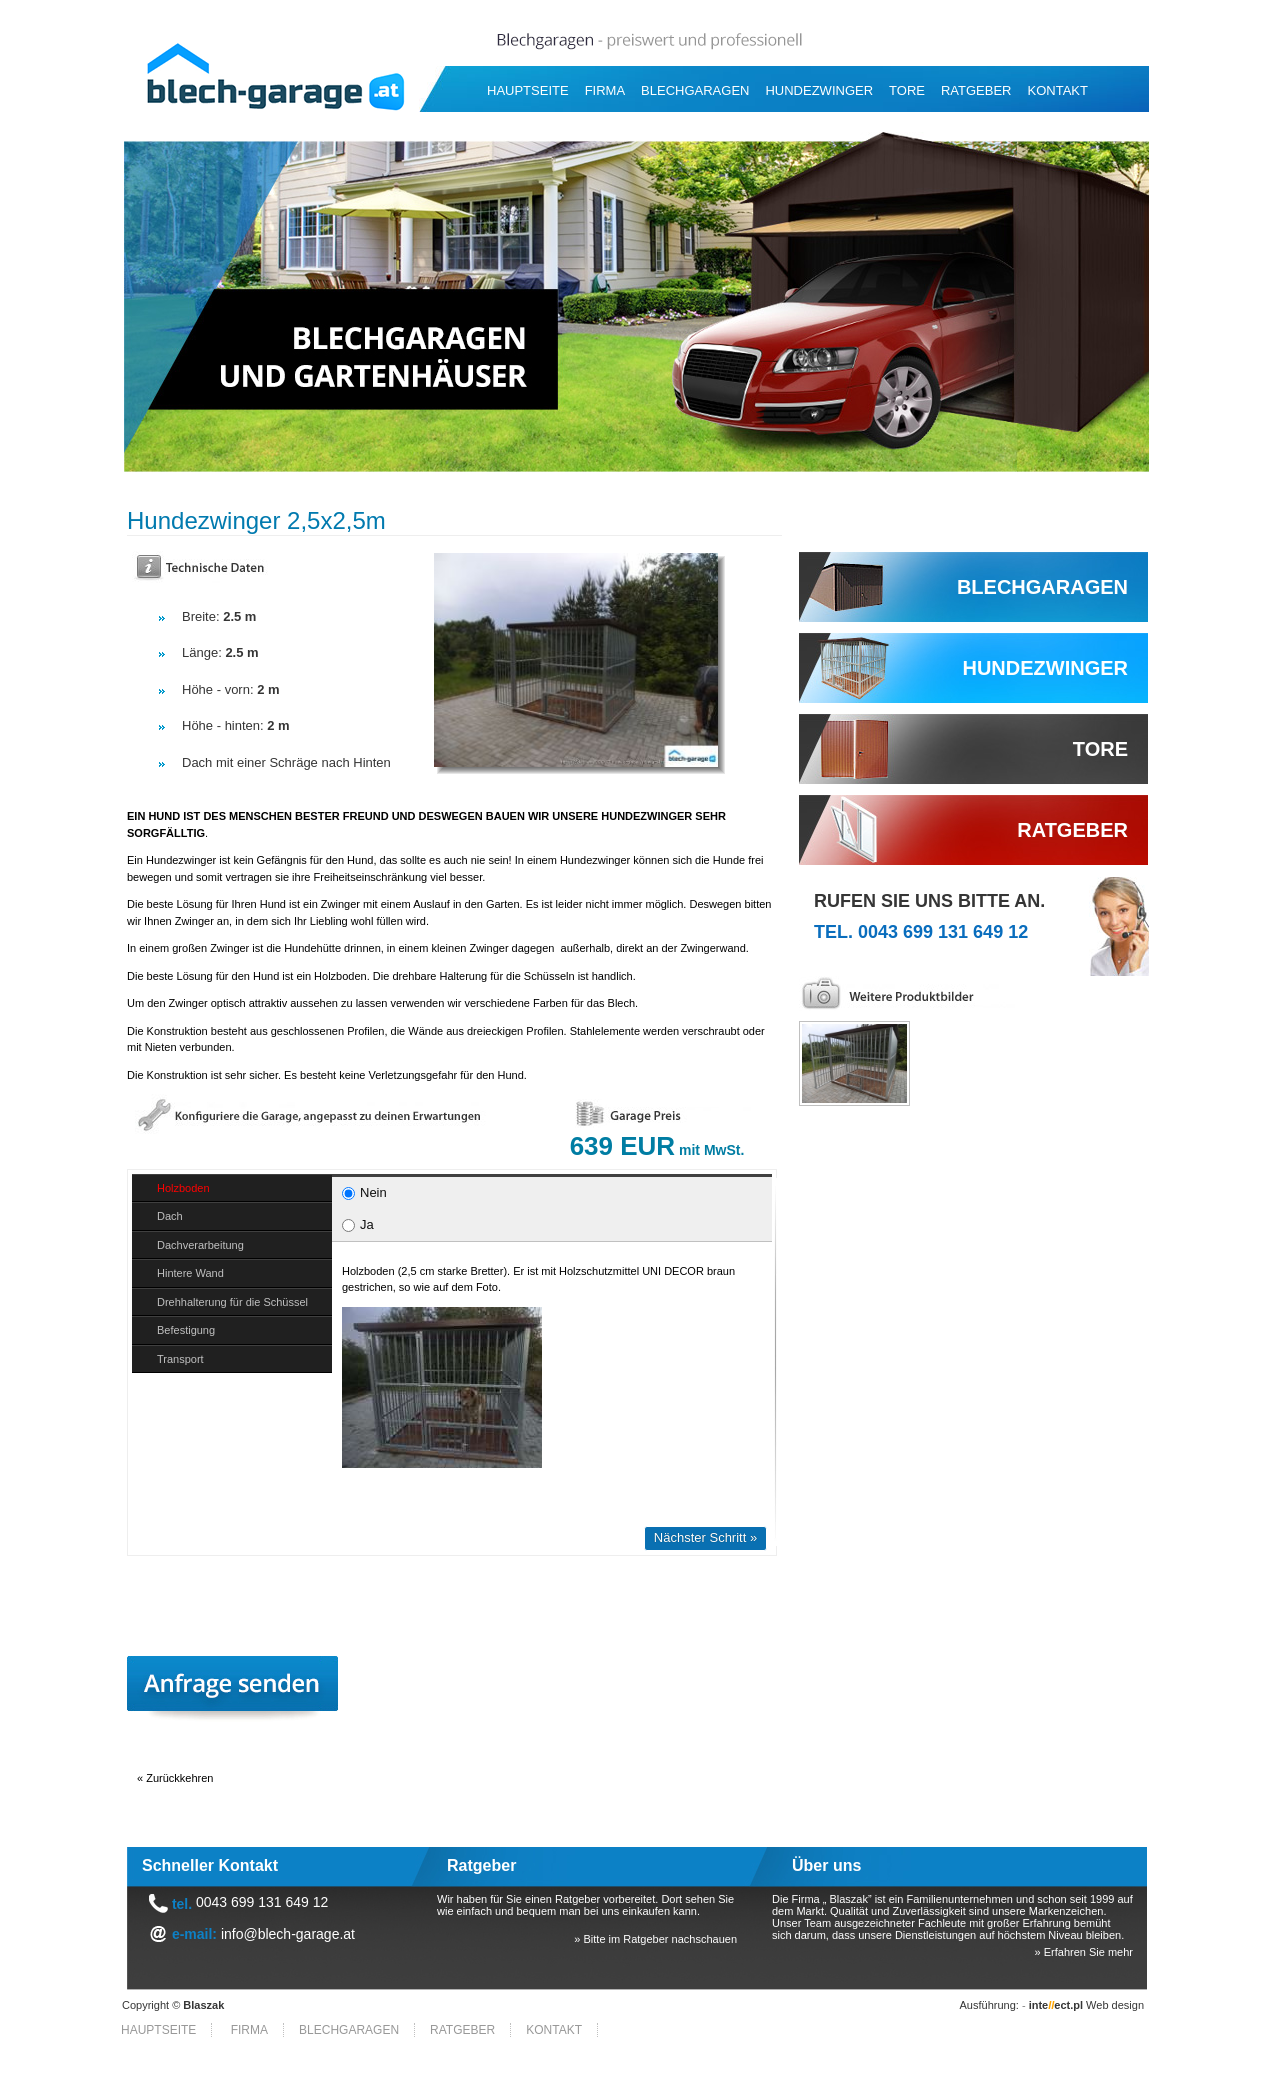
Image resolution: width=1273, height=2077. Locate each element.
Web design (1086, 2005)
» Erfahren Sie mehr (1084, 1952)
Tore (907, 90)
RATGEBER (976, 90)
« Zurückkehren (175, 1778)
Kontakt (1058, 90)
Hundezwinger (819, 90)
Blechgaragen (695, 90)
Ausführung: (989, 2005)
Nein (364, 1192)
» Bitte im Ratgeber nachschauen (655, 1939)
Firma (605, 90)
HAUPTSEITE (528, 90)
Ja (358, 1224)
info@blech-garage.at (288, 1934)
